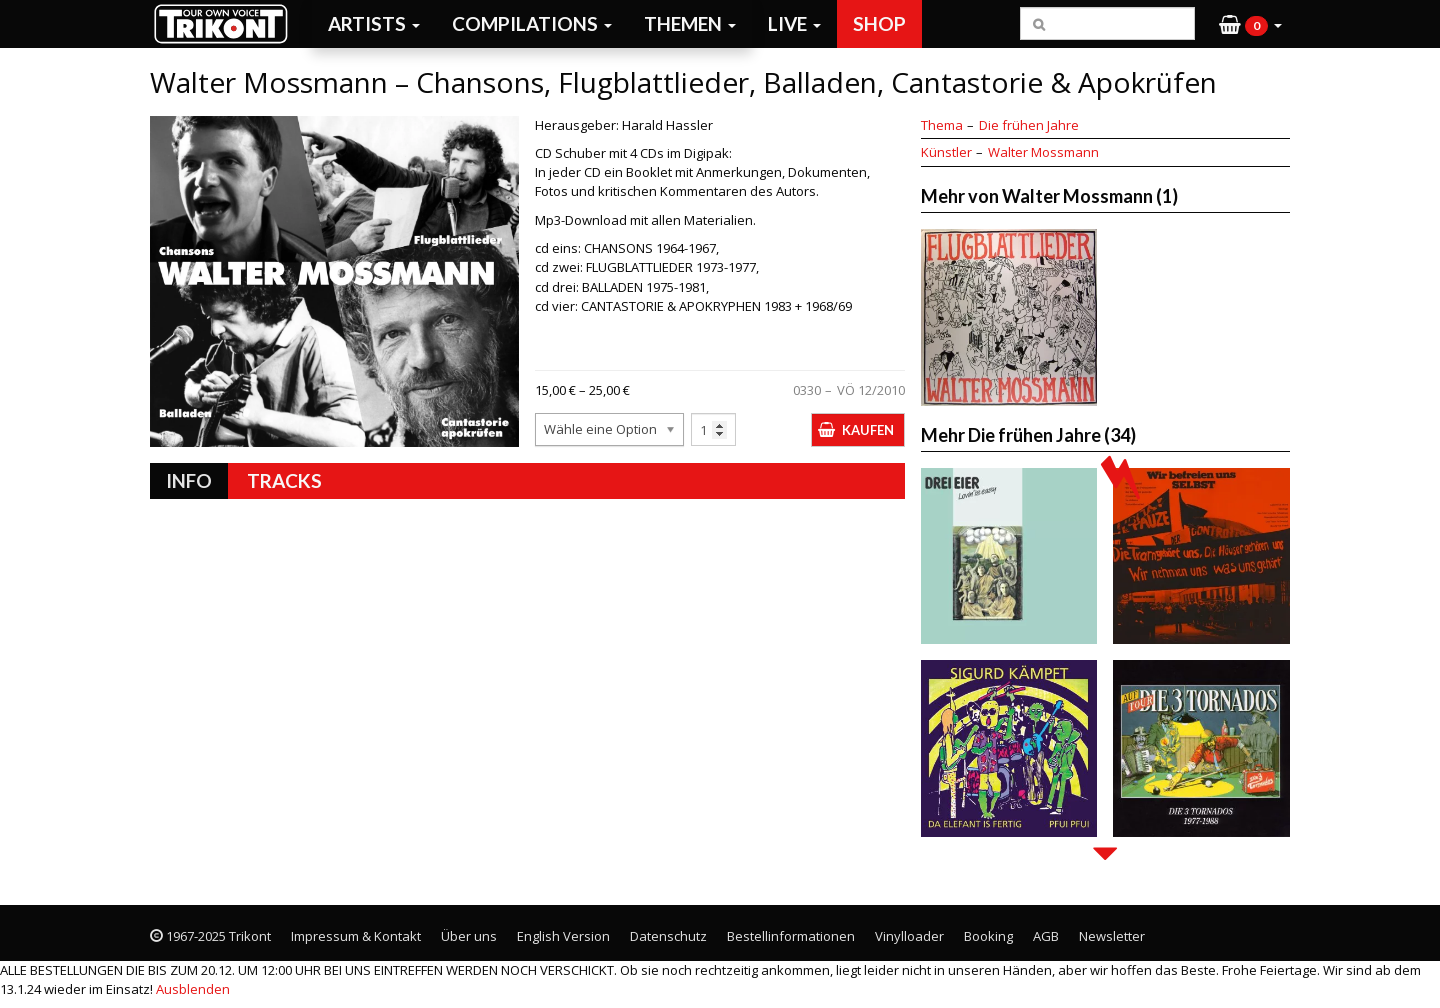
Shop (879, 23)
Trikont (227, 23)
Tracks (284, 480)
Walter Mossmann (1043, 152)
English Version (563, 936)
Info (189, 480)
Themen (690, 23)
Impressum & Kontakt (356, 936)
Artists (374, 23)
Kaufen (868, 430)
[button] (1250, 24)
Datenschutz (668, 936)
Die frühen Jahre (1029, 125)
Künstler (946, 152)
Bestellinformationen (791, 936)
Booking (988, 936)
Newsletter (1112, 936)
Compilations (532, 23)
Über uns (469, 936)
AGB (1046, 936)
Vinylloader (909, 936)
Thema (942, 125)
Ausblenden (193, 989)
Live (794, 23)
